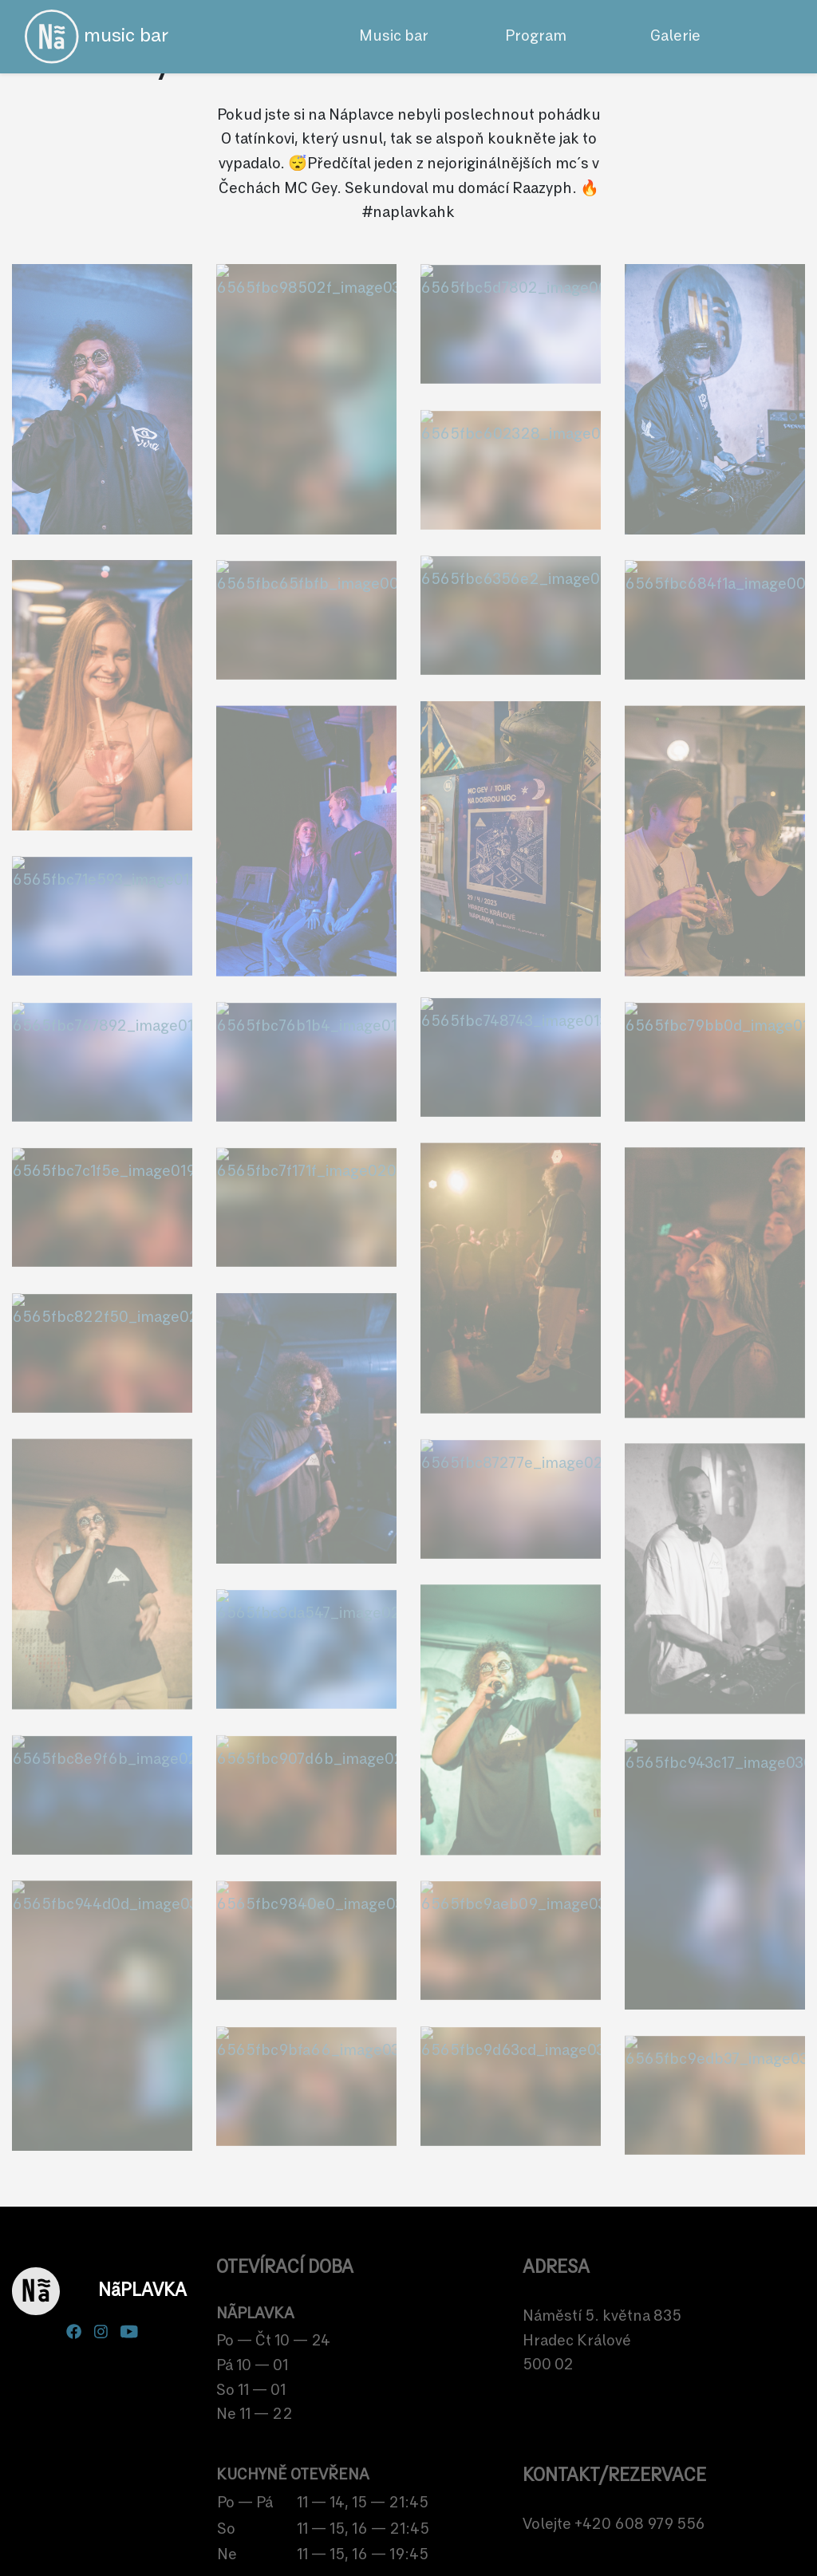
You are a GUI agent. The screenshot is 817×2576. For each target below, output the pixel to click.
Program (535, 36)
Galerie (675, 36)
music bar (96, 37)
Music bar (393, 36)
